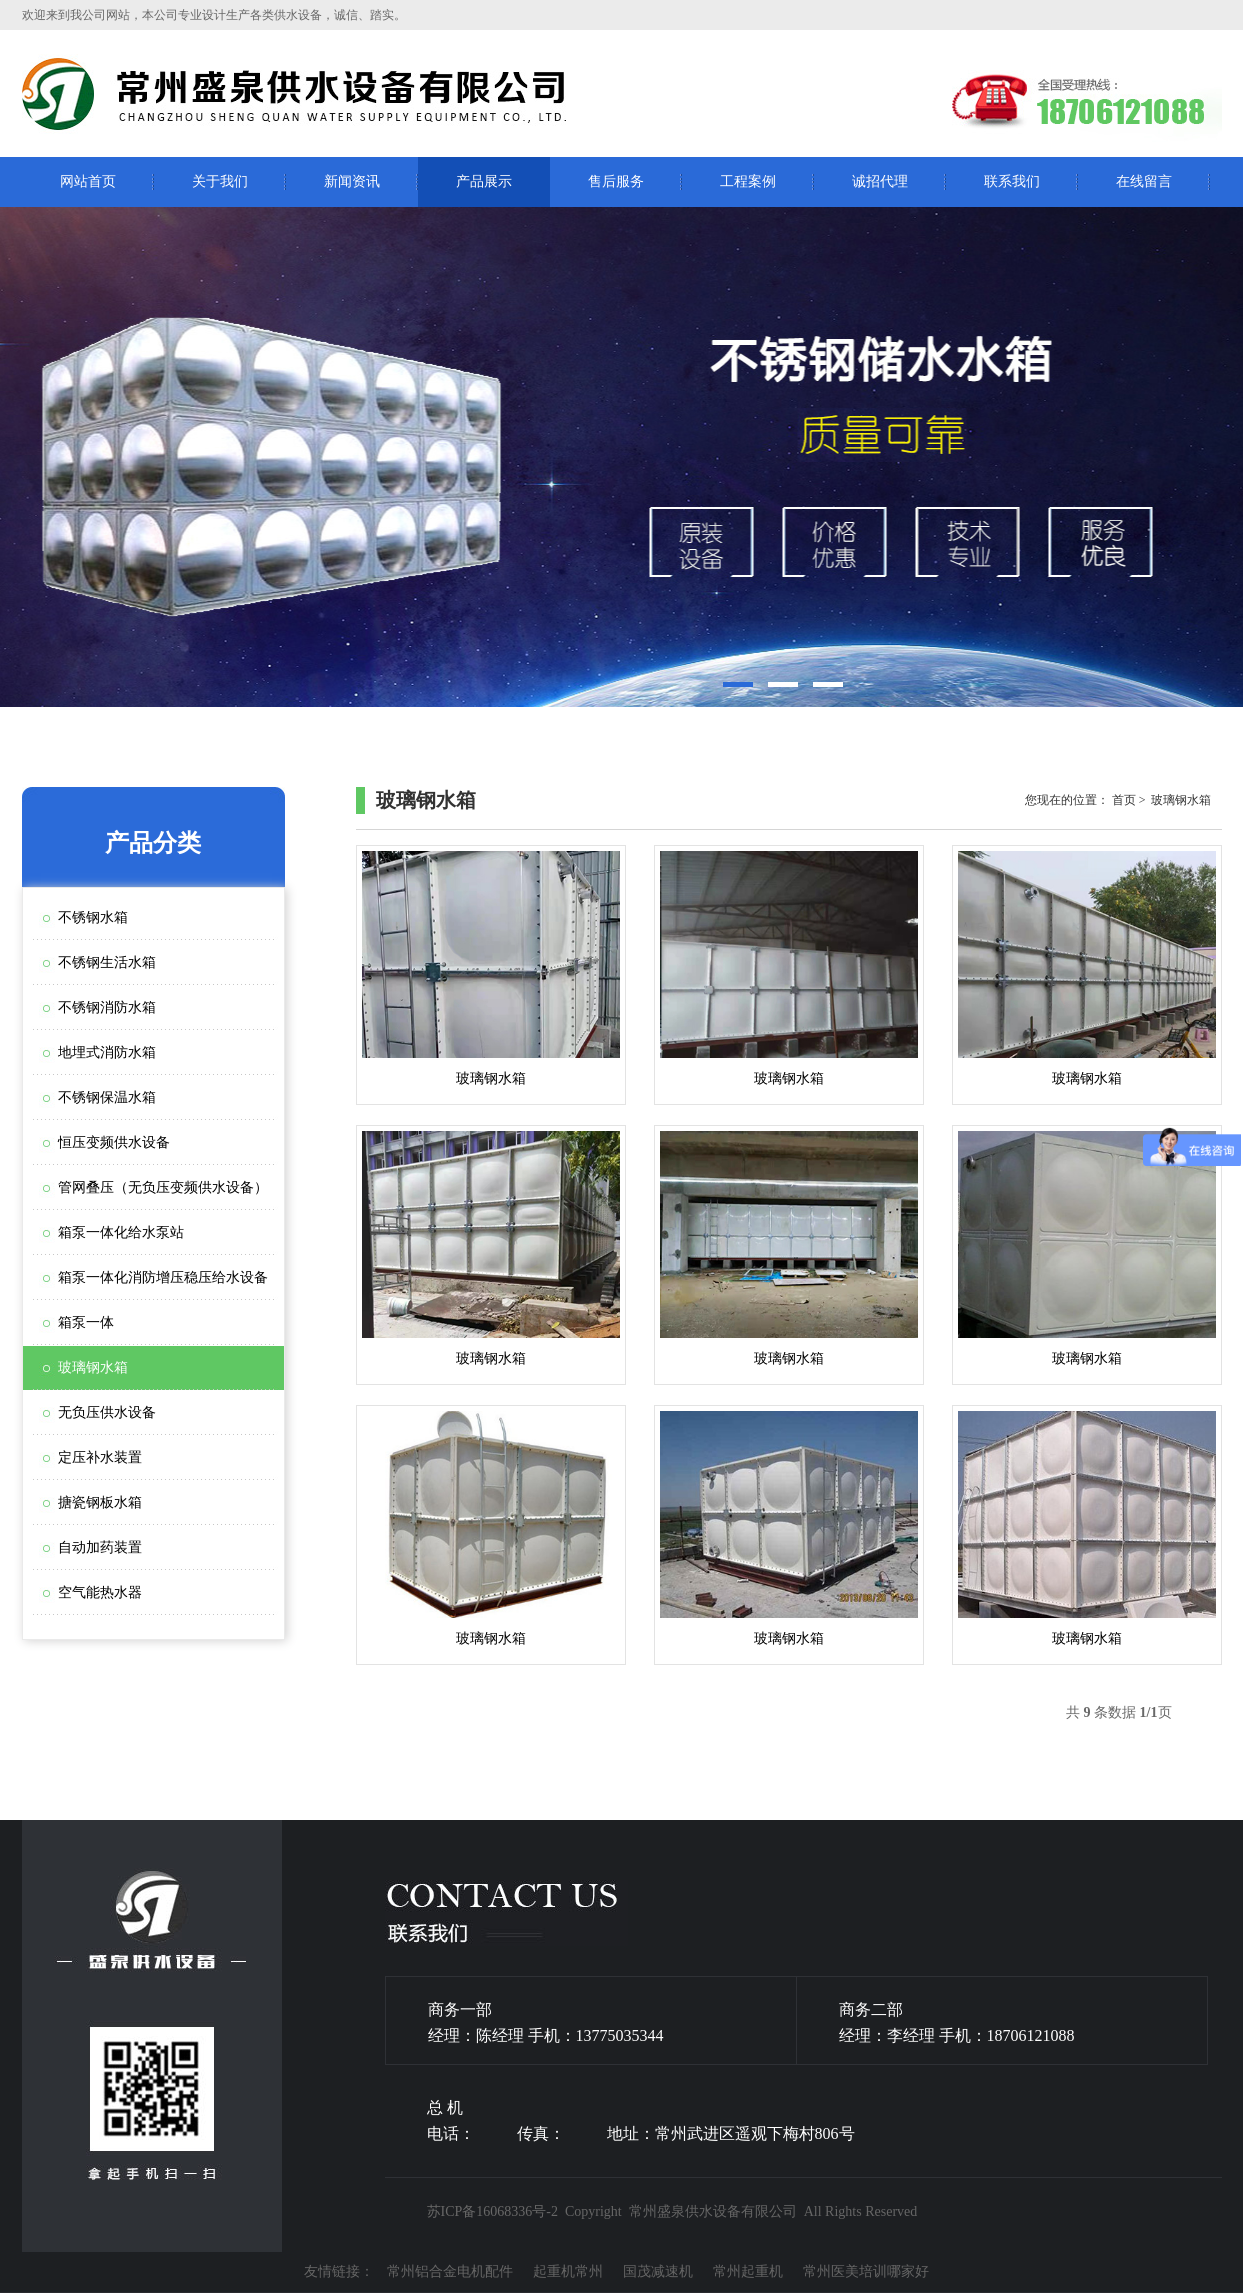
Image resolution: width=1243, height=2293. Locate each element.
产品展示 (484, 181)
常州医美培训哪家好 (866, 2271)
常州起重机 (748, 2271)
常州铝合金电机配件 (450, 2271)
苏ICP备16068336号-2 (492, 2211)
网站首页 (88, 181)
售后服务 (616, 181)
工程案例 (748, 181)
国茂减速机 (658, 2271)
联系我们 (1012, 181)
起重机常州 (568, 2271)
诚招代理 (880, 181)
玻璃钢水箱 (491, 968)
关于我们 (220, 181)
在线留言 (1144, 181)
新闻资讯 (352, 181)
